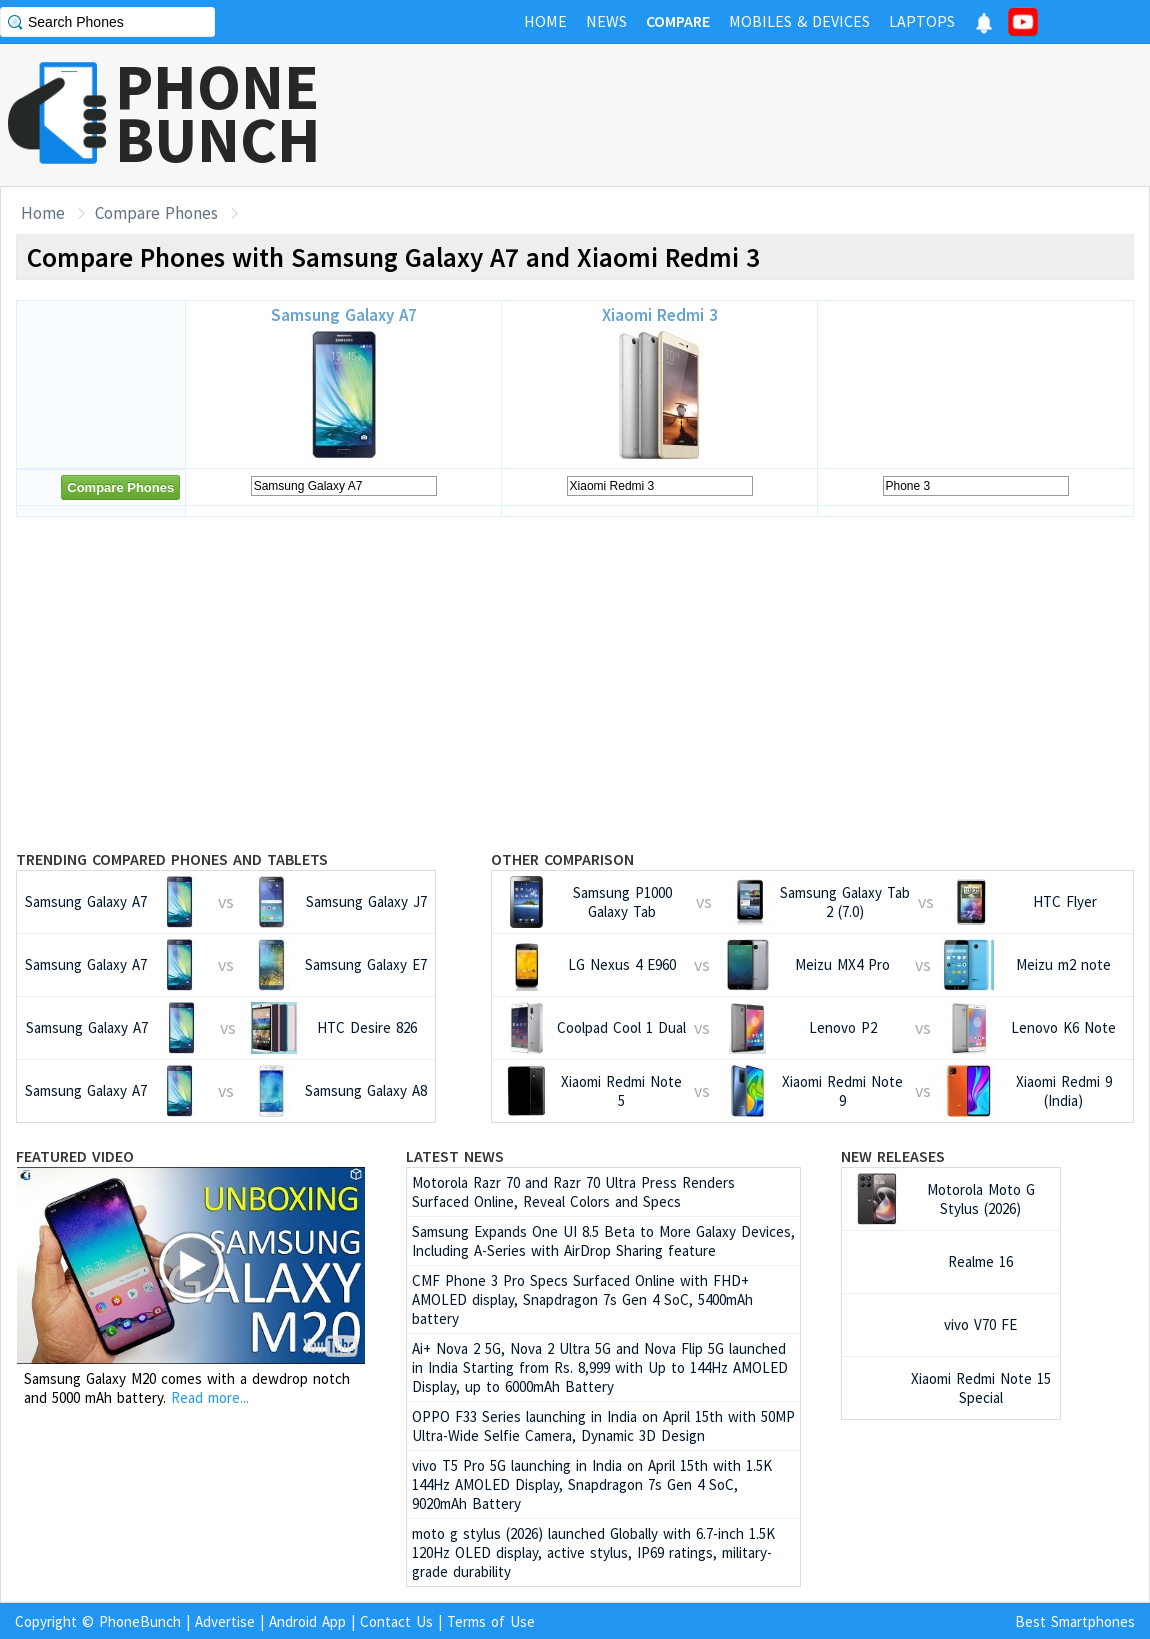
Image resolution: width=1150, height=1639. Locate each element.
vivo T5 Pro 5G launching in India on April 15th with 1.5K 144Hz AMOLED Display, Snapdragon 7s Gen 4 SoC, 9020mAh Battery (592, 1484)
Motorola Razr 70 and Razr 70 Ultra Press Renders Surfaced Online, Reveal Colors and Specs (573, 1192)
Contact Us (396, 1621)
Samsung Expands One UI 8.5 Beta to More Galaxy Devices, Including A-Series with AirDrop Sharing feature (603, 1241)
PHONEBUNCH (218, 113)
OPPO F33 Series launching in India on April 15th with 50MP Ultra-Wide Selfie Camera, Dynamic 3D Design (603, 1426)
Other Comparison (562, 859)
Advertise (225, 1621)
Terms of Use (491, 1621)
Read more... (210, 1397)
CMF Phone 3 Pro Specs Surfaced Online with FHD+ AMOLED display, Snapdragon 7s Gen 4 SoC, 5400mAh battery (582, 1299)
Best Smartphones (1075, 1621)
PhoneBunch (140, 1621)
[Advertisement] (786, 115)
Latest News (455, 1156)
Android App (307, 1621)
